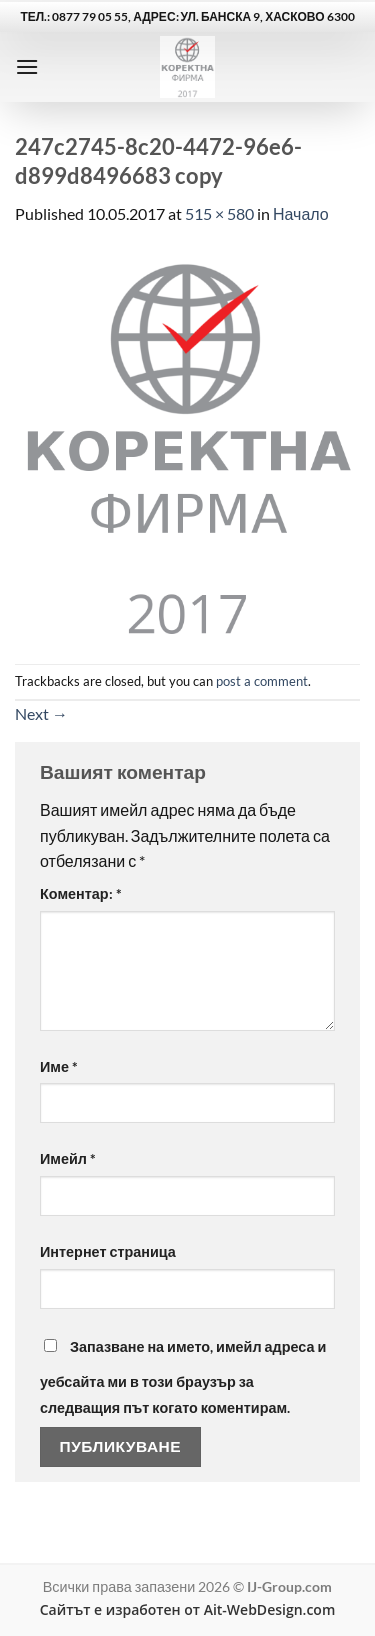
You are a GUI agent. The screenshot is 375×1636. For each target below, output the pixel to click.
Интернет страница (108, 1251)
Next (41, 713)
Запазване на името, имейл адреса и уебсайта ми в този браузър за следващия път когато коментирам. (183, 1377)
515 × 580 (219, 213)
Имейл (68, 1158)
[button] (27, 66)
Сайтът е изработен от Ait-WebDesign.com (188, 1609)
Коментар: (81, 893)
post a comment (262, 681)
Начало (301, 213)
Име (59, 1066)
